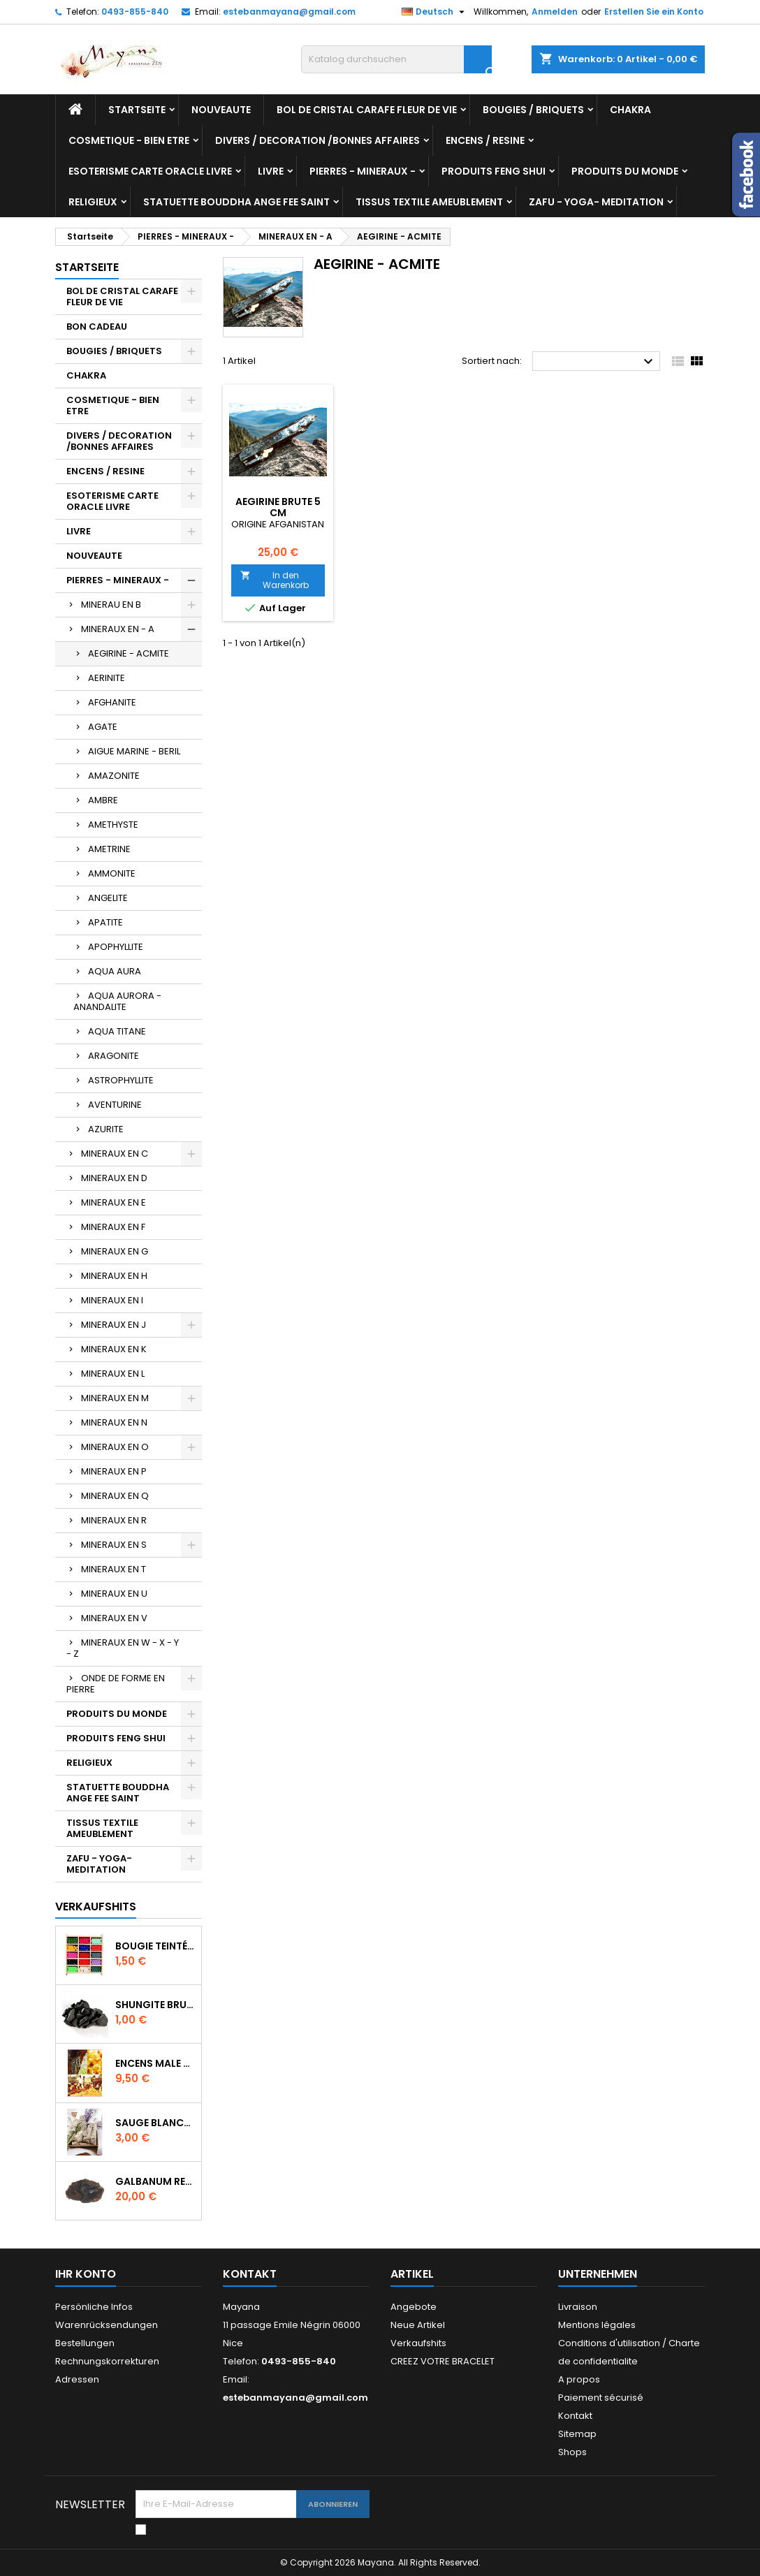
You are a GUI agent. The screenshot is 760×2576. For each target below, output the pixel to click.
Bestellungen (85, 2343)
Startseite (137, 110)
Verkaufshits (95, 1906)
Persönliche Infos (94, 2306)
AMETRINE (109, 849)
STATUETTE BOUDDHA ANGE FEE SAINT (236, 202)
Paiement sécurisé (600, 2397)
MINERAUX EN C (114, 1153)
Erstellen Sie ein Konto (653, 11)
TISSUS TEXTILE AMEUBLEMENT (429, 202)
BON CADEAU (96, 326)
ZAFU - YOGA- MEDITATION (596, 202)
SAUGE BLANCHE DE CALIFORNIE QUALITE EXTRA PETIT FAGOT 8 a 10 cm (155, 2122)
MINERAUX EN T (113, 1569)
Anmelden (555, 11)
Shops (572, 2452)
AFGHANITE (112, 702)
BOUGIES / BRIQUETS (533, 110)
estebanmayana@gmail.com (289, 11)
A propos (579, 2379)
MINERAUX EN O (115, 1447)
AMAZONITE (114, 775)
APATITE (105, 922)
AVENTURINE (115, 1104)
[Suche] (396, 59)
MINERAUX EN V (114, 1618)
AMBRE (103, 800)
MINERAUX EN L (113, 1373)
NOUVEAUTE (221, 110)
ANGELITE (108, 898)
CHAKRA (630, 110)
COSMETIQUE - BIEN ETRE (128, 140)
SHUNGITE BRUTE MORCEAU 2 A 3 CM (155, 2004)
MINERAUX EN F (113, 1227)
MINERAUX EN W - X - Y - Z (122, 1648)
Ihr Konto (85, 2274)
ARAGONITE (113, 1055)
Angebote (413, 2306)
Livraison (577, 2306)
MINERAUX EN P (114, 1471)
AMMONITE (112, 873)
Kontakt (250, 2274)
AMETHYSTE (113, 824)
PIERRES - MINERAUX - (362, 171)
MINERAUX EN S (114, 1544)
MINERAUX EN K (114, 1349)
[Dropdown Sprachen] (435, 12)
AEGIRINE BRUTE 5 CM (278, 507)
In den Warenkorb (274, 580)
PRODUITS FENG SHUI (493, 171)
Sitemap (577, 2433)
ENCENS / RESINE (485, 140)
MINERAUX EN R (114, 1520)
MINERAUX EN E (113, 1202)
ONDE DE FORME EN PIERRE (115, 1683)
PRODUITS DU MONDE (624, 171)
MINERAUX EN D (114, 1178)
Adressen (77, 2379)
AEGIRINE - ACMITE (128, 653)
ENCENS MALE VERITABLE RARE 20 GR (155, 2063)
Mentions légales (597, 2325)
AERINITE (106, 678)
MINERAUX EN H (114, 1275)
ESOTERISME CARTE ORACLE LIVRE (150, 171)
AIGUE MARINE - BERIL (134, 751)
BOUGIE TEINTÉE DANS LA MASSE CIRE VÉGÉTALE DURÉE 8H (155, 1946)
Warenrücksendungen (106, 2325)
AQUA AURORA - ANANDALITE (117, 1001)
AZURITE (106, 1129)
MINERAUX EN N (114, 1422)
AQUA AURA (114, 971)
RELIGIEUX (92, 202)
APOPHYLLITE (115, 946)
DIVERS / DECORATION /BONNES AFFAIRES (317, 140)
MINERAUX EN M (115, 1398)
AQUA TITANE (117, 1031)
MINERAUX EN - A (117, 629)
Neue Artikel (417, 2325)
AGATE (102, 726)
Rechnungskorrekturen (107, 2361)
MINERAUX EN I (112, 1300)
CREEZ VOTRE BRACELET (442, 2361)
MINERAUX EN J (113, 1324)
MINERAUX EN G (114, 1251)
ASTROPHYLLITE (121, 1080)
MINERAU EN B (111, 604)
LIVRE (271, 171)
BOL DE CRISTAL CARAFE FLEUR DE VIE (367, 110)
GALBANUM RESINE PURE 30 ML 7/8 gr (155, 2181)
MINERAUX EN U (114, 1593)
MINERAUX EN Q (115, 1495)
